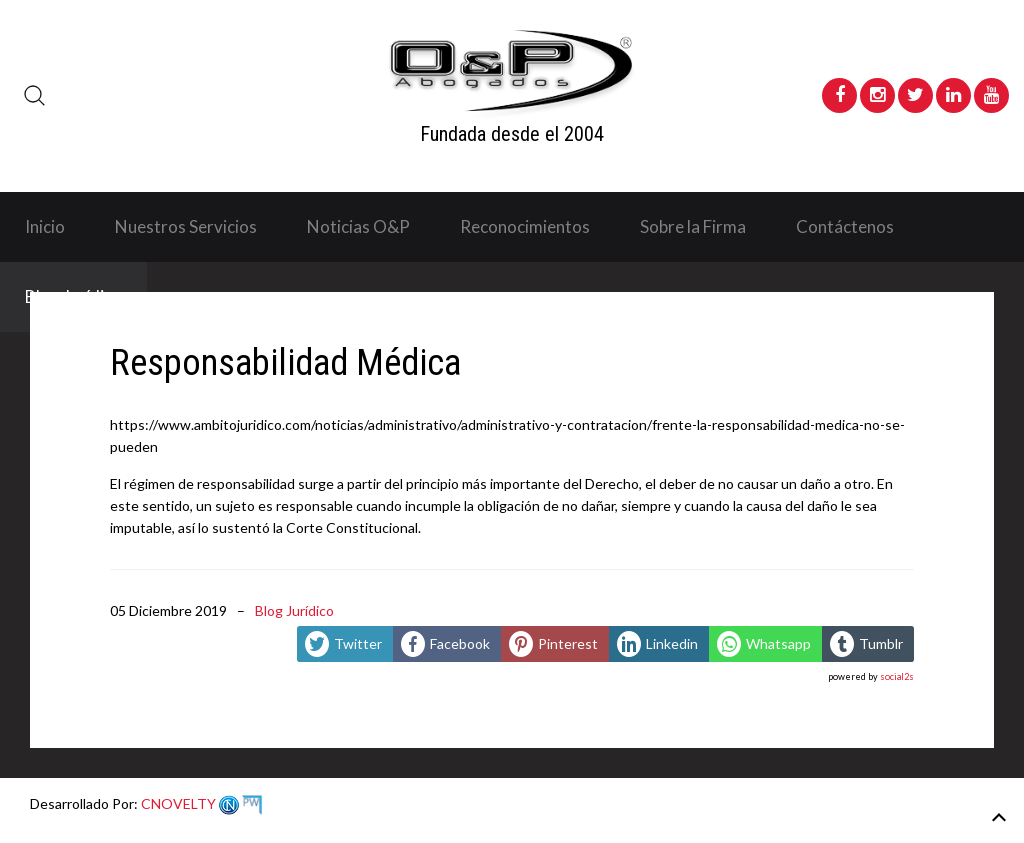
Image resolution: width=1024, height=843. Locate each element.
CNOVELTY (200, 803)
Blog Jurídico (294, 610)
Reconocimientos (525, 226)
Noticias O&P (358, 226)
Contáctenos (845, 226)
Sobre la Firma (693, 226)
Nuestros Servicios (186, 226)
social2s (897, 676)
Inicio (45, 226)
